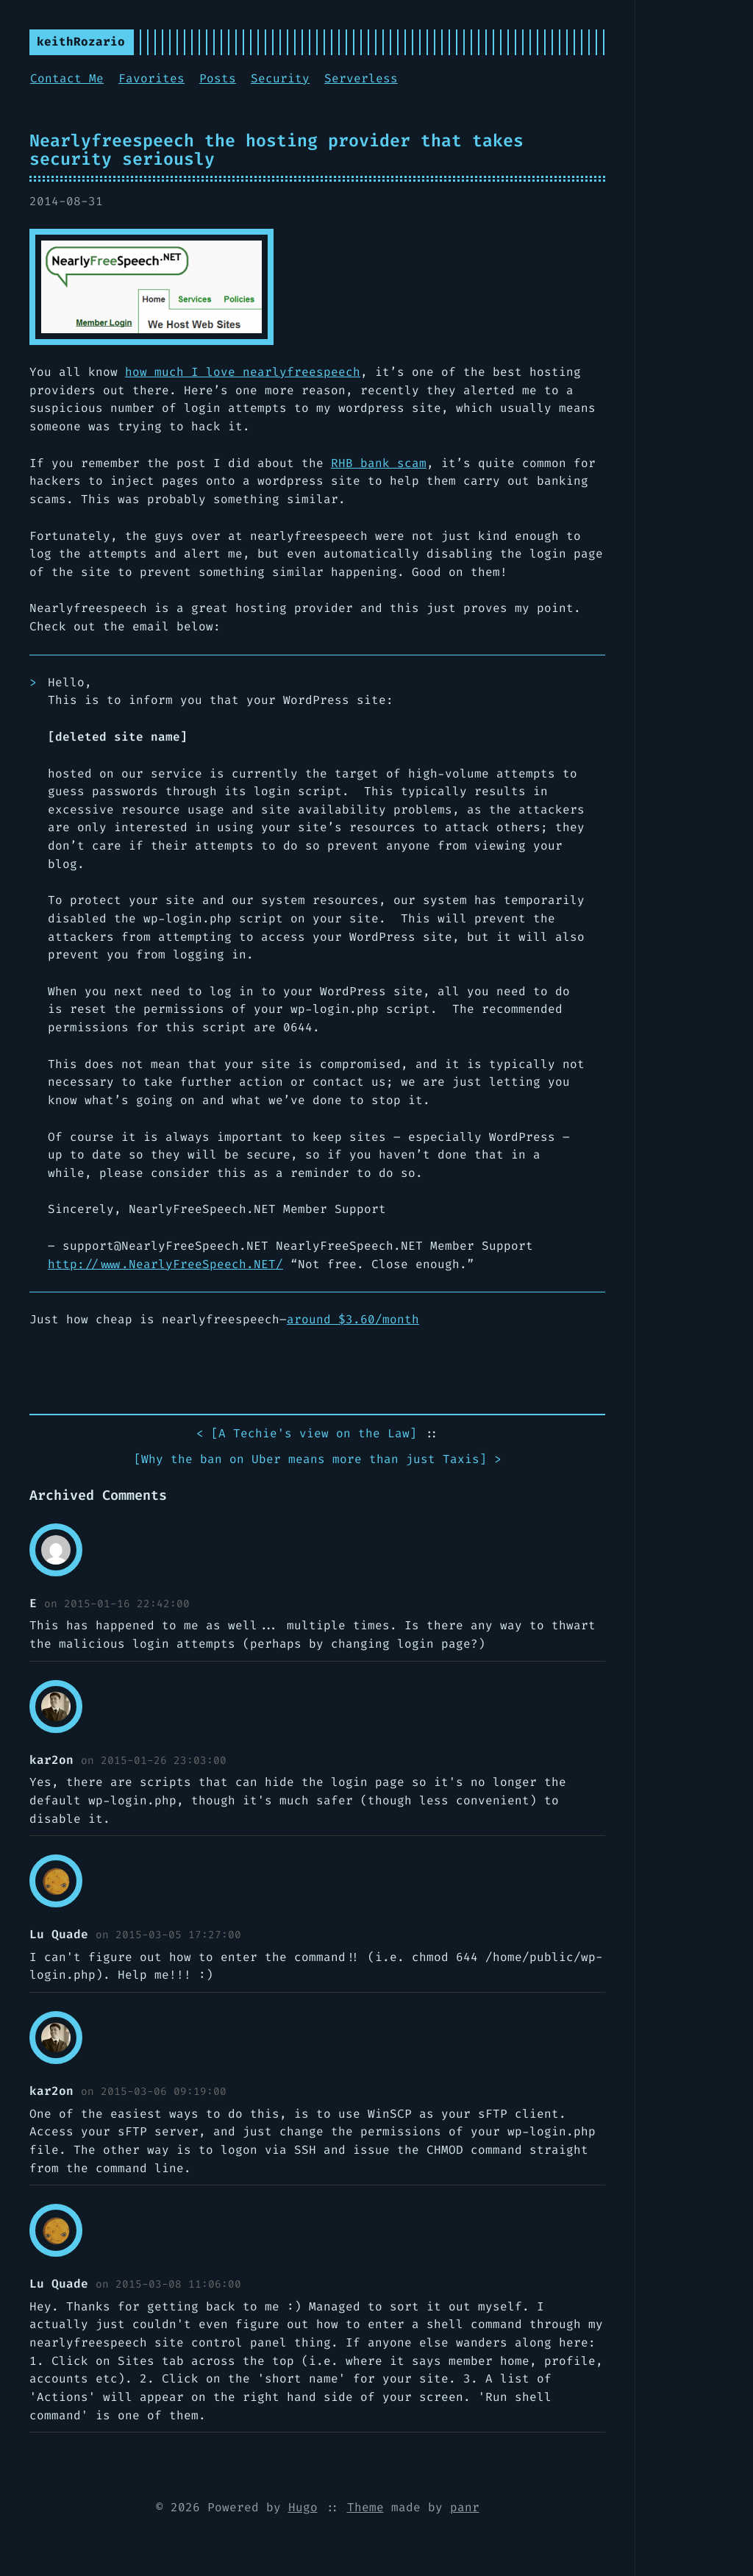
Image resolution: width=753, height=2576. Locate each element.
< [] (306, 1434)
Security (280, 78)
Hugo (303, 2507)
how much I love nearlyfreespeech (242, 372)
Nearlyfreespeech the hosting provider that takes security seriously (276, 149)
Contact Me (67, 78)
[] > (318, 1460)
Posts (217, 78)
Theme (365, 2507)
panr (464, 2507)
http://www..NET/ (165, 1264)
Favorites (151, 78)
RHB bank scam (379, 463)
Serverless (361, 78)
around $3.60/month (353, 1319)
